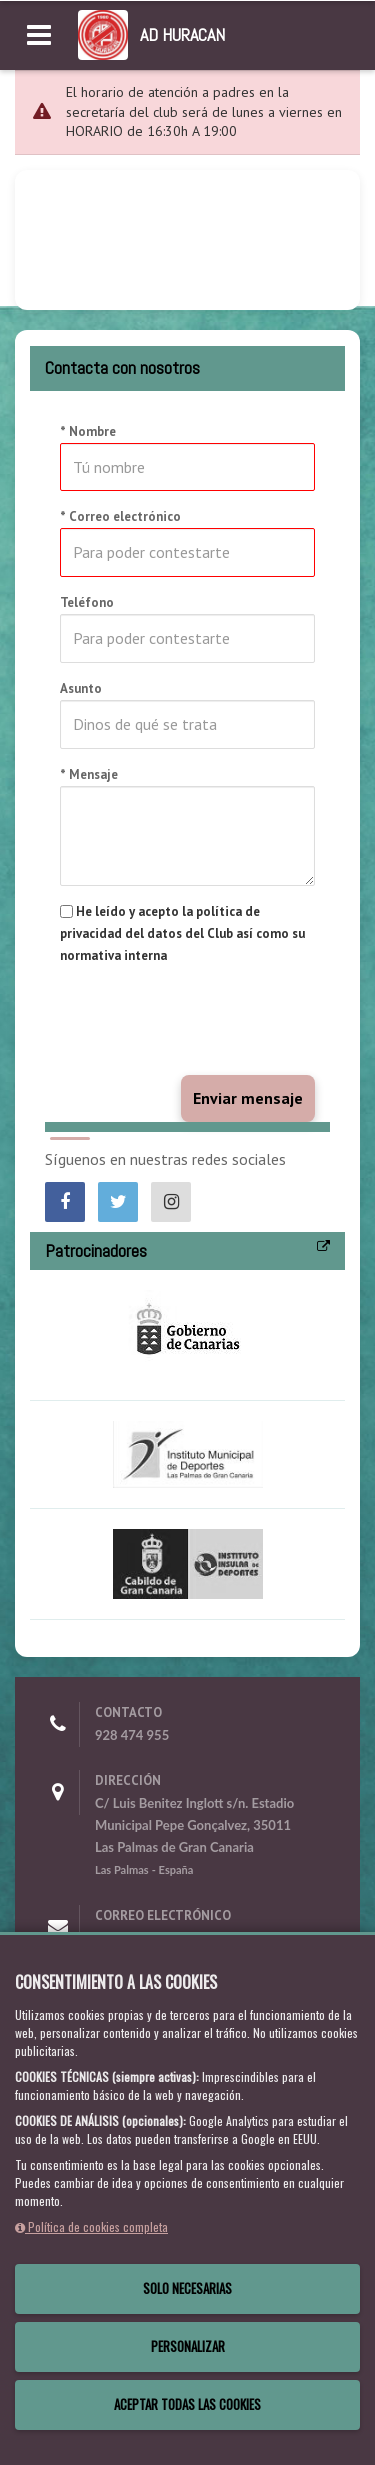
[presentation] (212, 1021)
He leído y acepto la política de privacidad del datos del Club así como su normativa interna (182, 933)
